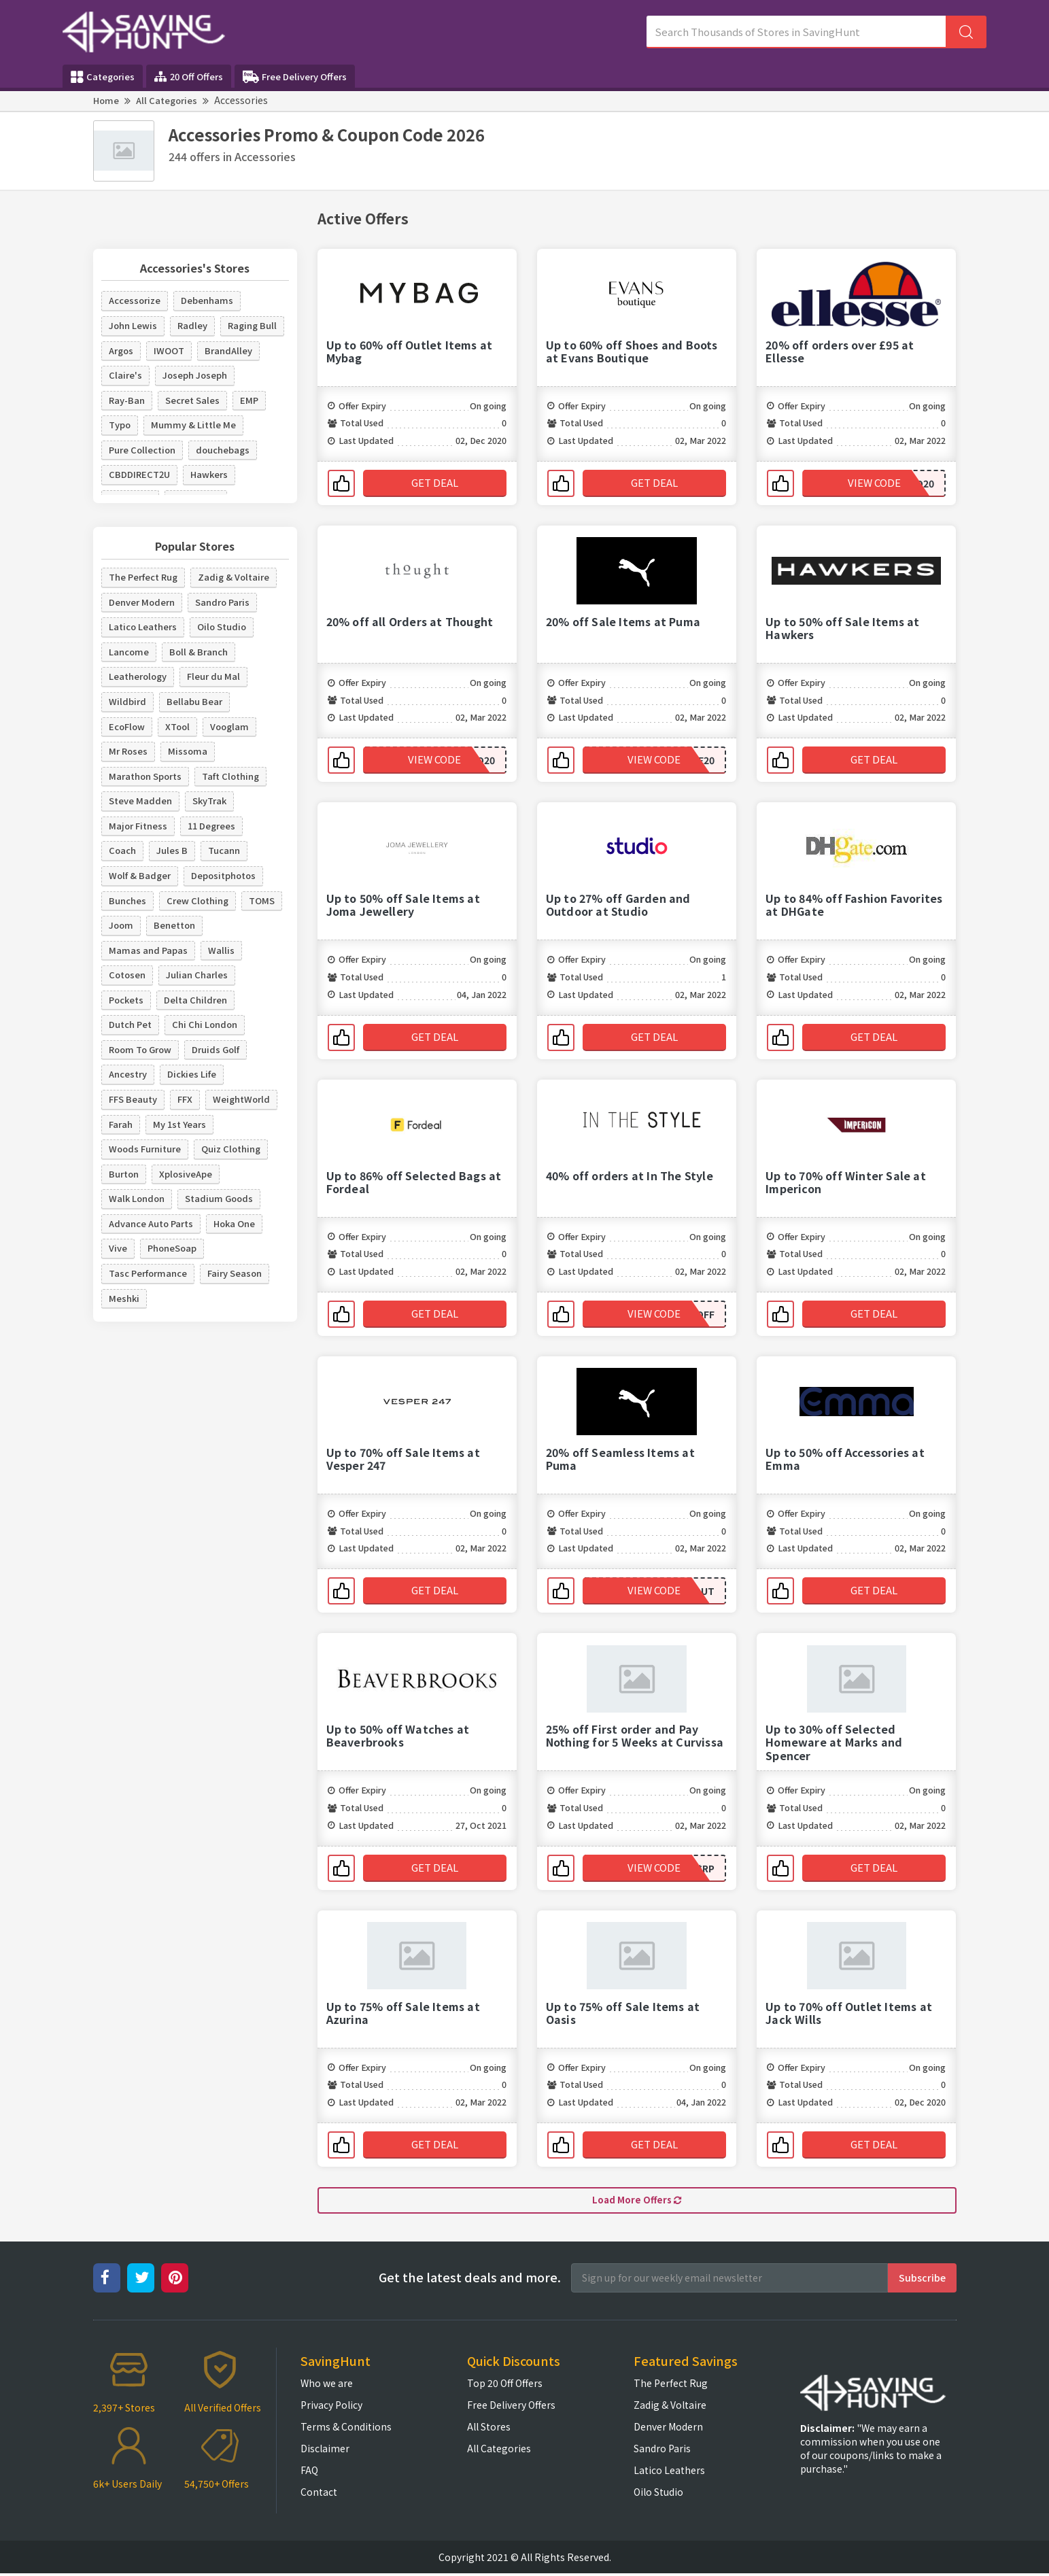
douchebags (223, 449)
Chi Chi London (204, 1024)
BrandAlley (228, 350)
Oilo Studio (221, 626)
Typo (120, 424)
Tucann (224, 850)
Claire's (125, 374)
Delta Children (195, 999)
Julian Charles (197, 974)
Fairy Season (234, 1273)
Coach (122, 850)
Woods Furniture (145, 1148)
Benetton (174, 924)
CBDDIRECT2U (139, 474)
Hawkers (209, 474)
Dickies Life (191, 1073)
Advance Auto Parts (151, 1223)
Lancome (129, 651)
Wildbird (127, 701)
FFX (184, 1099)
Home (106, 100)
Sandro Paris (222, 602)
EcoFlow (127, 726)
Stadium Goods (219, 1198)
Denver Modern (142, 602)
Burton (124, 1173)
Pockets (126, 999)
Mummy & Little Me (193, 424)
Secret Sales (192, 400)
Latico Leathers (143, 626)
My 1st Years (179, 1124)
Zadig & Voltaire (233, 576)
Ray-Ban (127, 400)
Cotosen (127, 974)
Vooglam (229, 726)
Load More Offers (636, 2201)
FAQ (309, 2472)
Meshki (124, 1298)
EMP (249, 400)
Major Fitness (138, 825)
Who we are (326, 2385)
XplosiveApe (185, 1173)
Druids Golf (215, 1049)
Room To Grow (140, 1049)
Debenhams (207, 300)
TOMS (262, 900)
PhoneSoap (172, 1247)
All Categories (166, 100)
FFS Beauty (133, 1099)
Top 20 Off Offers (505, 2385)
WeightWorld (241, 1099)
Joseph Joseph (194, 374)
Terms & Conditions (346, 2429)
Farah (121, 1124)
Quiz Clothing (230, 1148)
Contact (318, 2494)
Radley (192, 325)
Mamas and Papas (148, 950)
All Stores (489, 2429)
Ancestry (128, 1073)
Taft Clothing (230, 776)
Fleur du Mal (213, 676)
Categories (103, 77)
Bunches (127, 900)
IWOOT (169, 350)
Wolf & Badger (140, 875)
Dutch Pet (130, 1024)
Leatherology (138, 676)
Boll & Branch (198, 651)
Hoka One (234, 1223)
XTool (177, 726)
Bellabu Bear (194, 701)
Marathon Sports (145, 776)
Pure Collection (142, 449)
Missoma (187, 750)
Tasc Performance (148, 1273)
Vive (118, 1247)
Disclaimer (324, 2451)
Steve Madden (140, 800)
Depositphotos (223, 875)
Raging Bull (252, 325)
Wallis (221, 950)
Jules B (172, 850)
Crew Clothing (197, 900)
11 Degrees (211, 825)
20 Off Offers (188, 76)
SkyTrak (209, 800)
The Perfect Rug (143, 576)
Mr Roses (128, 750)
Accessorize (134, 300)
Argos (121, 350)
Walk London (137, 1198)
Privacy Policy (331, 2407)
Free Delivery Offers (295, 77)
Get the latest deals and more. (470, 2279)
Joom (121, 924)
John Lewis (133, 325)
